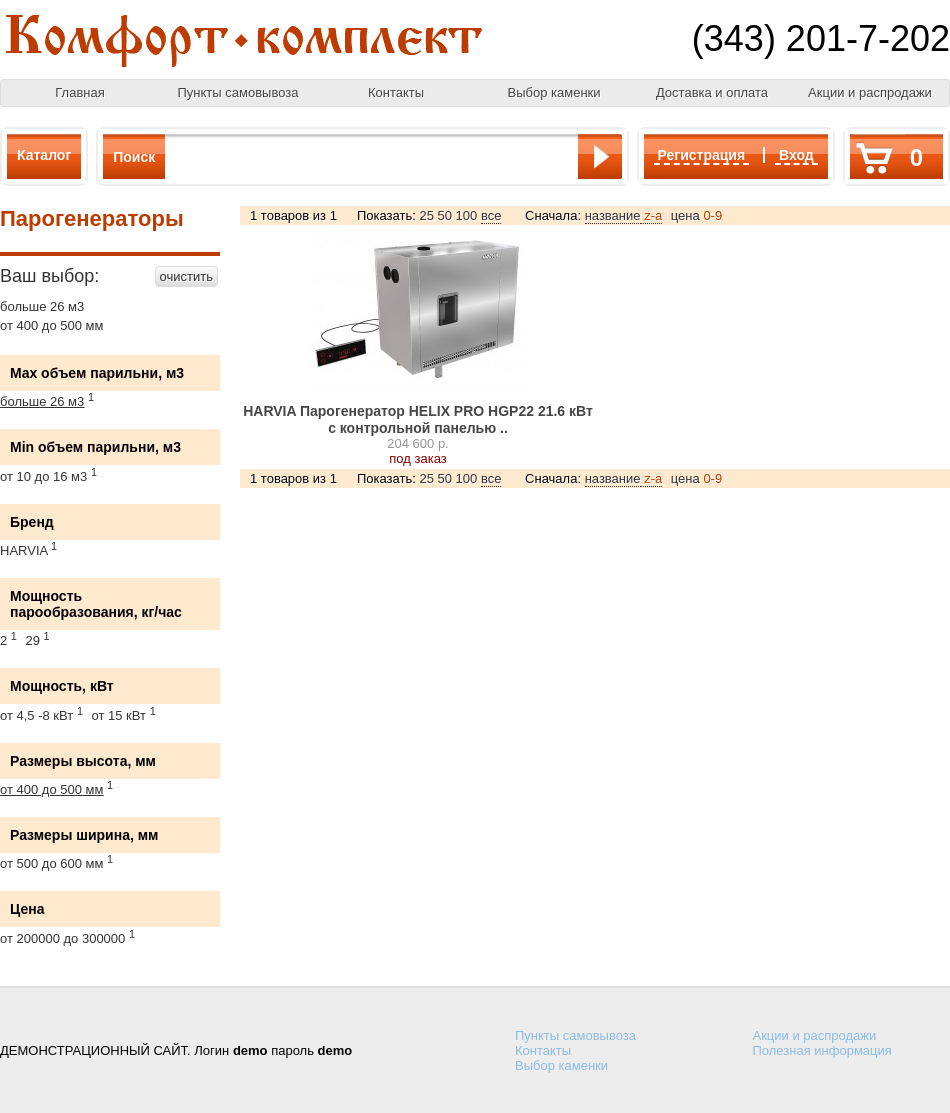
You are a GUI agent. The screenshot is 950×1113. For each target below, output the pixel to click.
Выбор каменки (553, 92)
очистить (186, 276)
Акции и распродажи (870, 92)
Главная (79, 92)
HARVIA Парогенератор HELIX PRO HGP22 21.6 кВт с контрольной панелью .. (418, 419)
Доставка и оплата (712, 92)
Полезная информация (822, 1050)
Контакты (396, 92)
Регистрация (702, 155)
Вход (796, 155)
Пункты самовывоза (238, 92)
